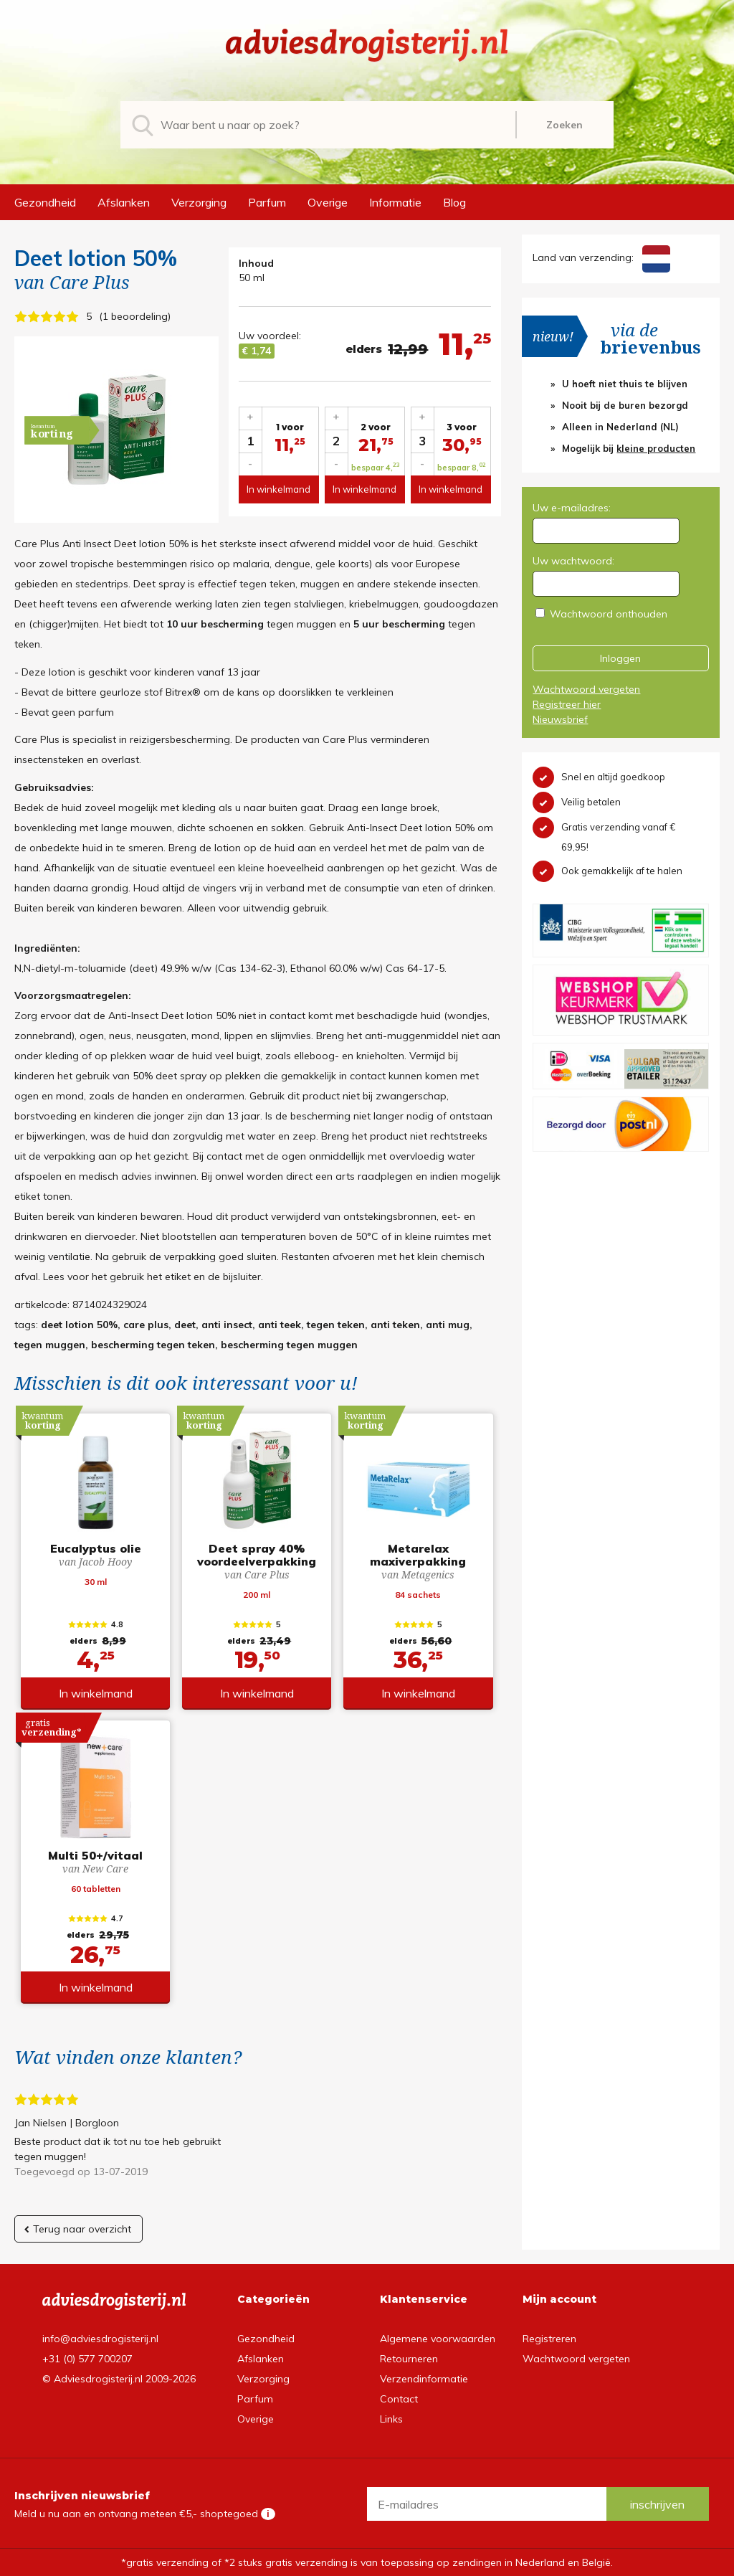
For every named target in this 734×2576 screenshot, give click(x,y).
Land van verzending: (601, 257)
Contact (399, 2398)
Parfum (267, 202)
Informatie (395, 202)
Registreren (549, 2338)
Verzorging (199, 202)
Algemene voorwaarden (437, 2338)
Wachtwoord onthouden (608, 613)
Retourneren (409, 2358)
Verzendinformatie (424, 2378)
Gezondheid (45, 202)
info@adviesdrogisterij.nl (100, 2338)
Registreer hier (567, 704)
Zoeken (564, 124)
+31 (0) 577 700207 (87, 2358)
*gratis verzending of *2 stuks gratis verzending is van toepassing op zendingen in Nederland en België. (367, 2562)
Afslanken (123, 202)
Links (391, 2418)
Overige (328, 202)
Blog (454, 202)
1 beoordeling (135, 316)
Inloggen (620, 658)
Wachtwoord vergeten (586, 689)
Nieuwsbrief (560, 719)
